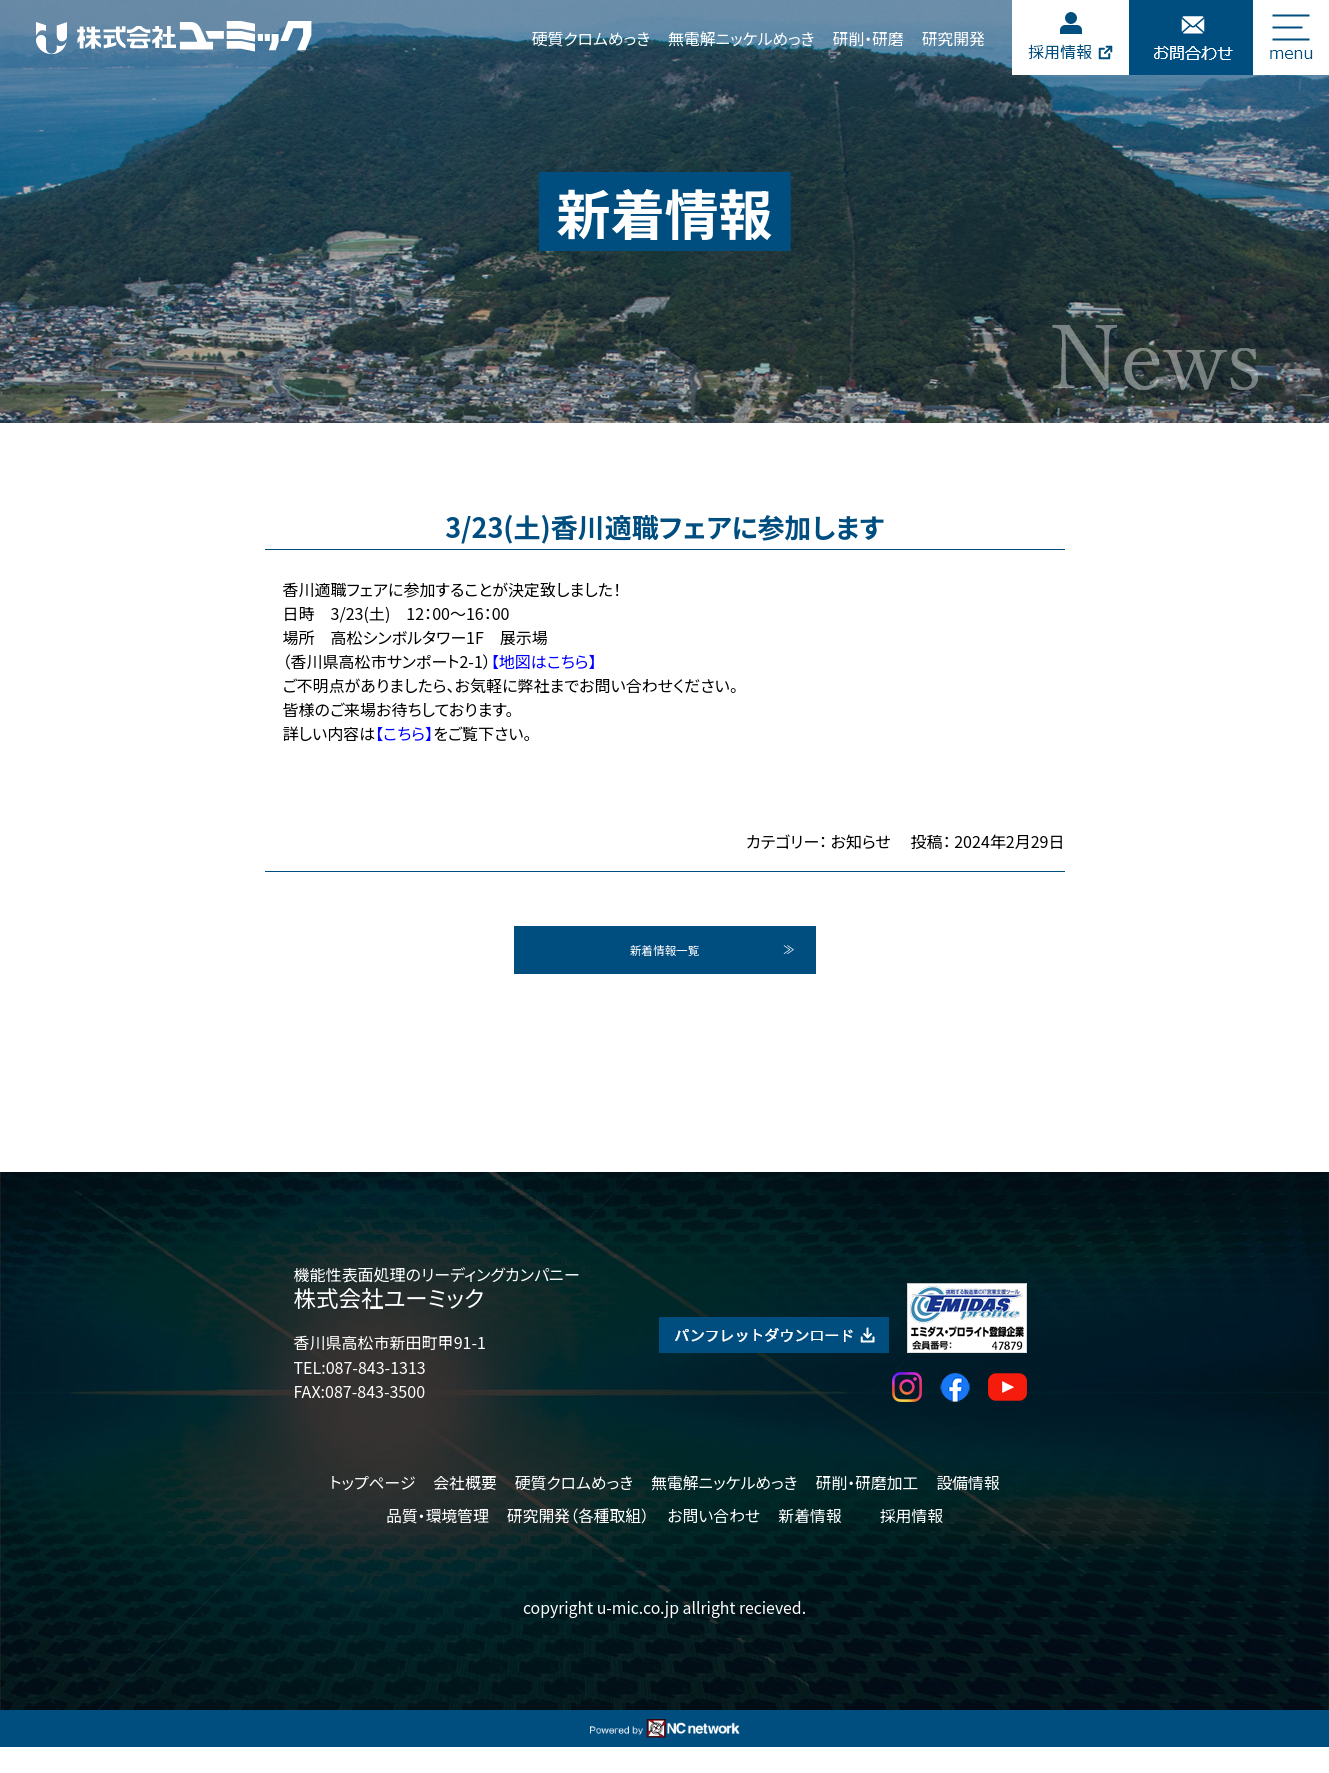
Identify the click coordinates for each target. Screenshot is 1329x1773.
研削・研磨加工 (866, 1507)
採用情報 (911, 1541)
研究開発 (953, 38)
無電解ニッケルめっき (741, 38)
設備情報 (967, 1507)
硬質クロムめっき (591, 38)
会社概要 (464, 1507)
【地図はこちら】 (544, 661)
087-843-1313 (376, 1392)
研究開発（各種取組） (578, 1541)
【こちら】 (404, 733)
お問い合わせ (713, 1541)
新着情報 (809, 1541)
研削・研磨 (867, 38)
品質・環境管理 (437, 1541)
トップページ (372, 1507)
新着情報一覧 (665, 963)
